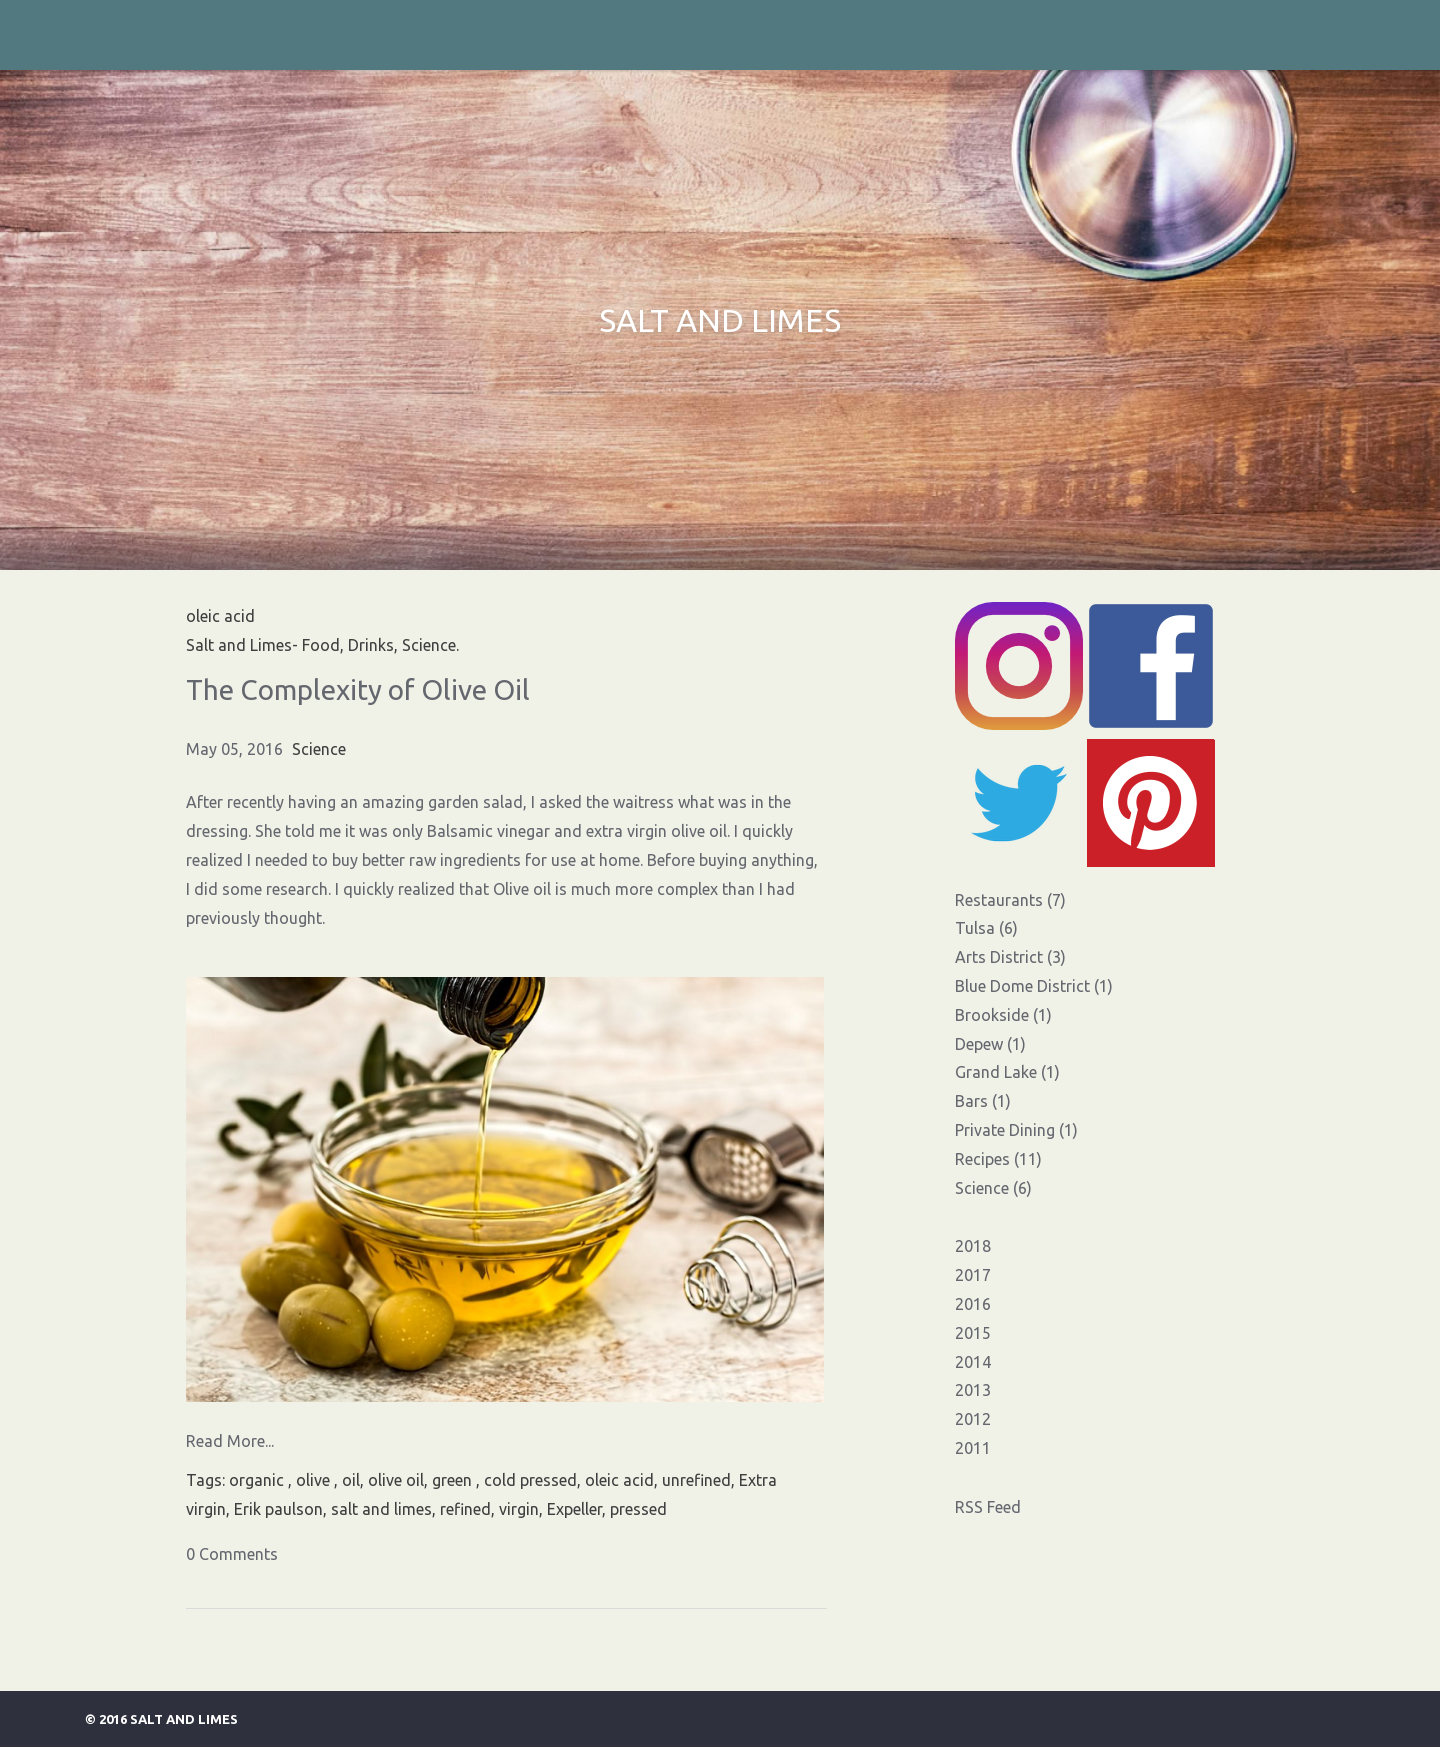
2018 (973, 1246)
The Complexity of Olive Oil (358, 689)
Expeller (574, 1509)
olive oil (396, 1480)
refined (465, 1509)
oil (351, 1480)
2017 (973, 1275)
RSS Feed (988, 1507)
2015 (973, 1333)
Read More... (230, 1441)
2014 (973, 1362)
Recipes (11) (998, 1159)
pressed (638, 1509)
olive (315, 1480)
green (454, 1480)
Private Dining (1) (1016, 1130)
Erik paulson (278, 1509)
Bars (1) (983, 1101)
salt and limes (381, 1509)
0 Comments (232, 1554)
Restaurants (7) (1010, 900)
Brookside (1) (1003, 1015)
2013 (973, 1390)
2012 (973, 1419)
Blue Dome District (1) (1034, 986)
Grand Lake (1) (1007, 1072)
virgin (519, 1509)
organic (258, 1480)
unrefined (696, 1480)
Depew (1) (990, 1044)
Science (319, 749)
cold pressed (530, 1480)
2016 (973, 1304)
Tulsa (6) (986, 928)
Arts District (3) (1010, 957)
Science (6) (993, 1188)
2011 (973, 1448)
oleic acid (619, 1480)
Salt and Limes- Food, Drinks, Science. (322, 645)
